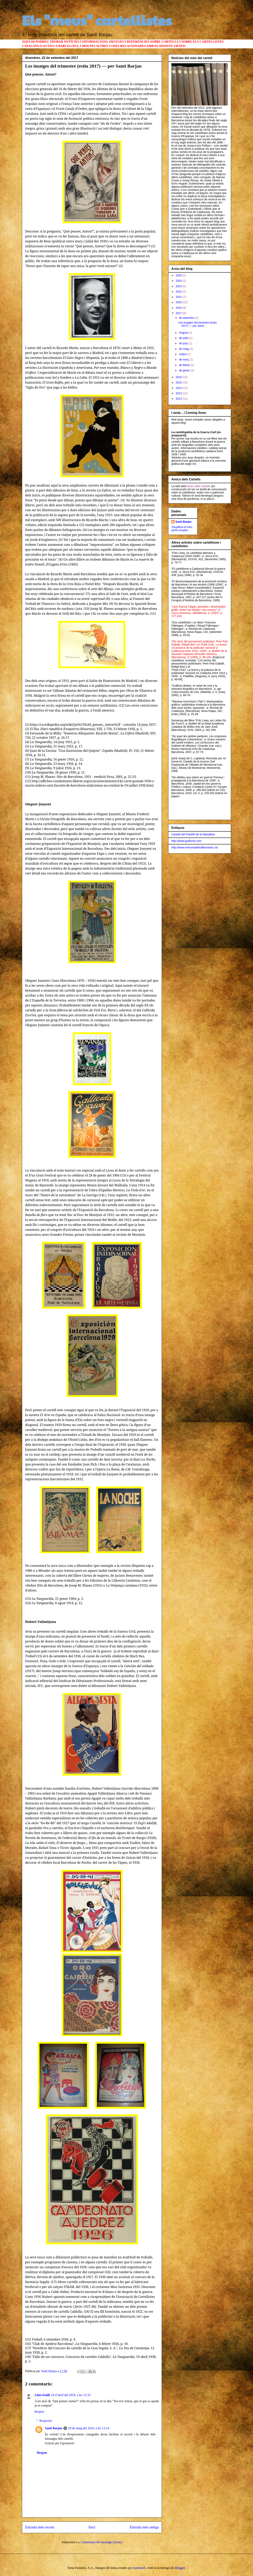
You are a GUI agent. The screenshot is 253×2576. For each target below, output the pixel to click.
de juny (184, 343)
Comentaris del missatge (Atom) (101, 2542)
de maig (184, 348)
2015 (179, 382)
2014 (179, 388)
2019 (179, 307)
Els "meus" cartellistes (97, 20)
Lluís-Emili (42, 2395)
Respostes (46, 2420)
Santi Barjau (53, 2428)
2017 (179, 313)
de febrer (185, 365)
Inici (91, 2527)
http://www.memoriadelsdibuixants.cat (194, 847)
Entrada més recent (39, 2527)
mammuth (139, 2567)
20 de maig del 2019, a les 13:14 (88, 2428)
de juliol (184, 338)
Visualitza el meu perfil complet (181, 528)
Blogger (180, 2567)
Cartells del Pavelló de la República (193, 834)
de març (184, 359)
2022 (179, 291)
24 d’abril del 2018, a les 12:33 (71, 2395)
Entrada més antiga (144, 2527)
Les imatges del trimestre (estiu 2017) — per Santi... (197, 324)
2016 (179, 377)
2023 (179, 286)
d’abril (183, 354)
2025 (179, 275)
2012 (179, 398)
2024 (179, 280)
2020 (179, 302)
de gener (185, 370)
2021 (179, 296)
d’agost (184, 332)
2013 (179, 393)
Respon (39, 2411)
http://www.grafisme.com (186, 840)
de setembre (187, 317)
